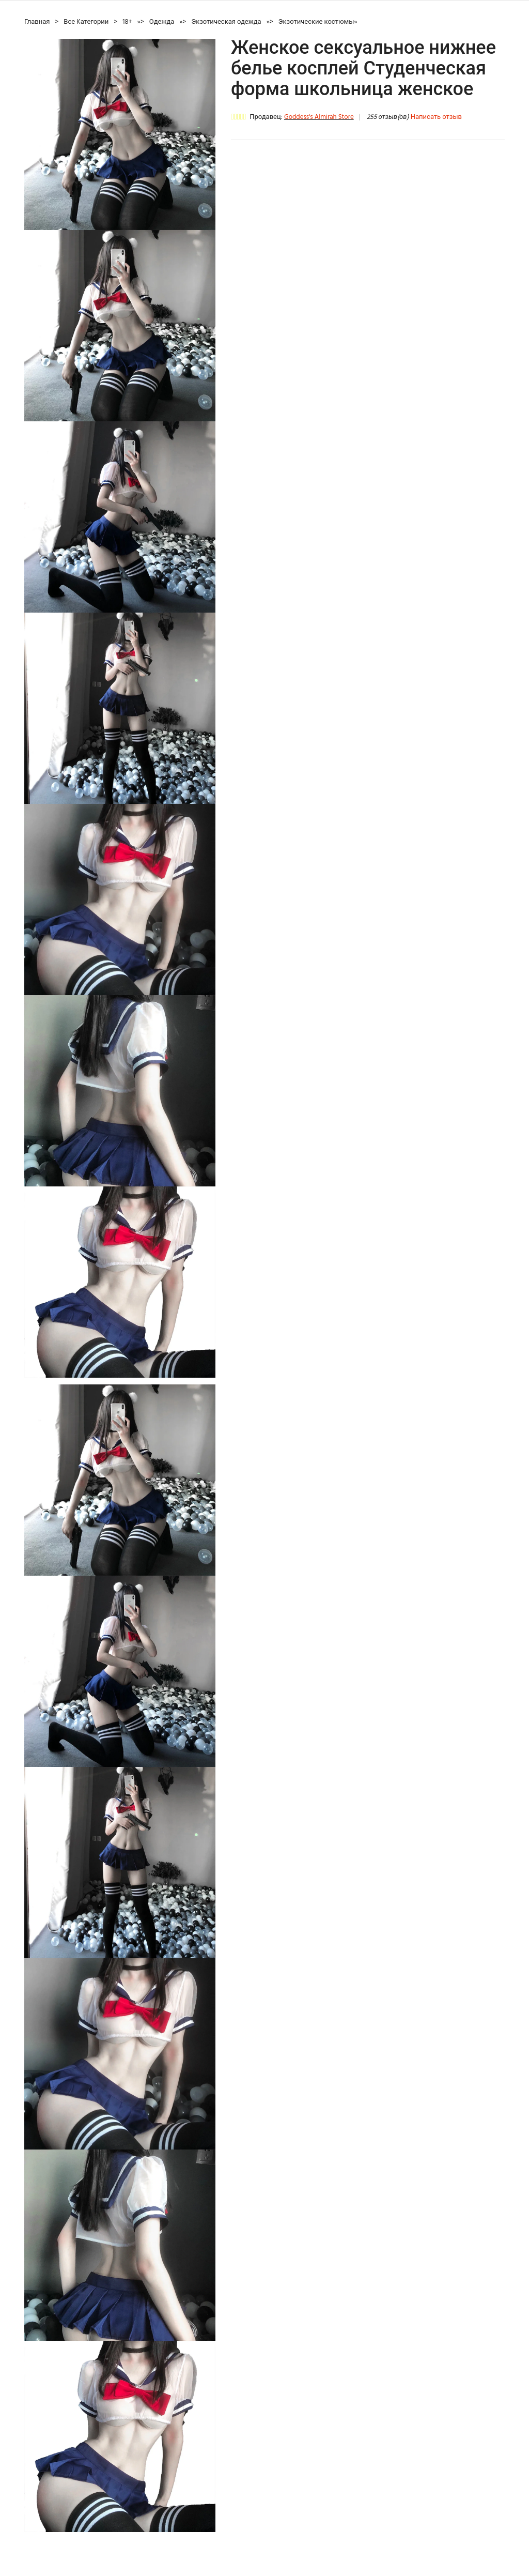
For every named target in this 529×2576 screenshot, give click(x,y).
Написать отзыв (436, 117)
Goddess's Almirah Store (319, 117)
